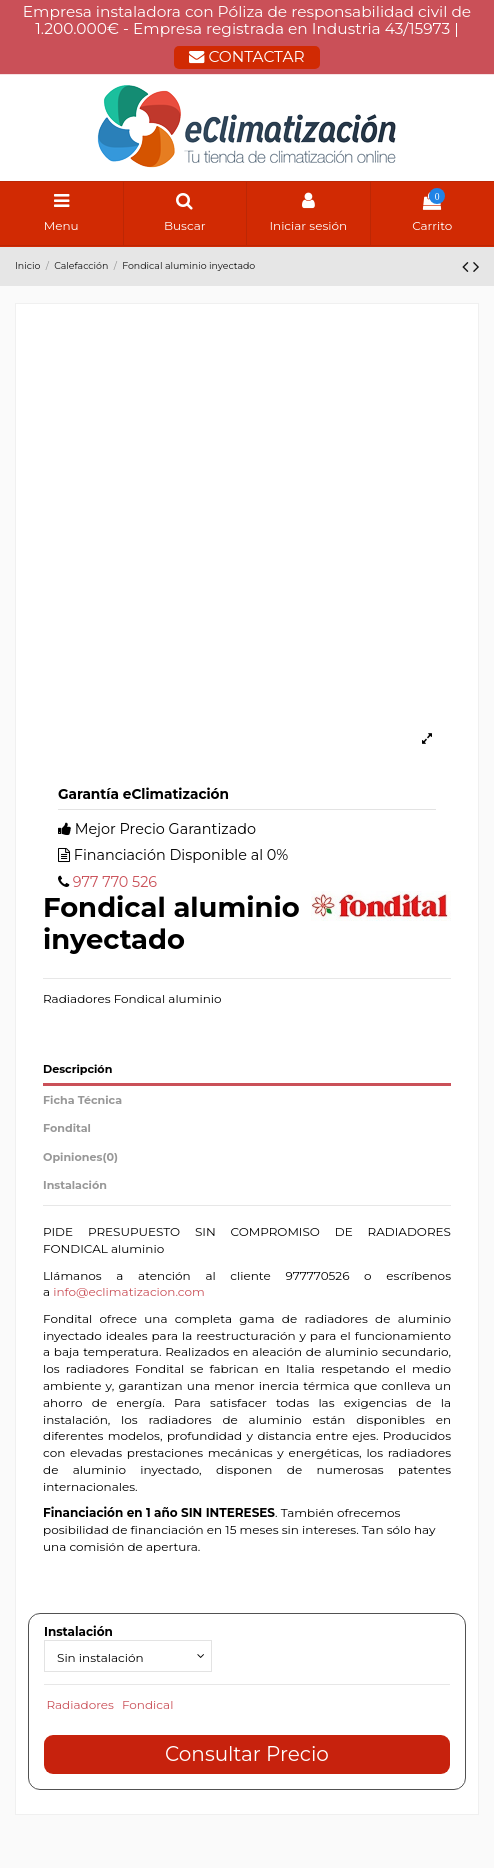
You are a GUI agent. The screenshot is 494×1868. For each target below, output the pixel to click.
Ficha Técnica (82, 1100)
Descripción (77, 1069)
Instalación (75, 1185)
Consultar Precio (247, 1754)
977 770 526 (115, 882)
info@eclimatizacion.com (129, 1291)
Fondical (147, 1704)
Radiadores (80, 1704)
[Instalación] (128, 1656)
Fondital (67, 1128)
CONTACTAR (246, 56)
